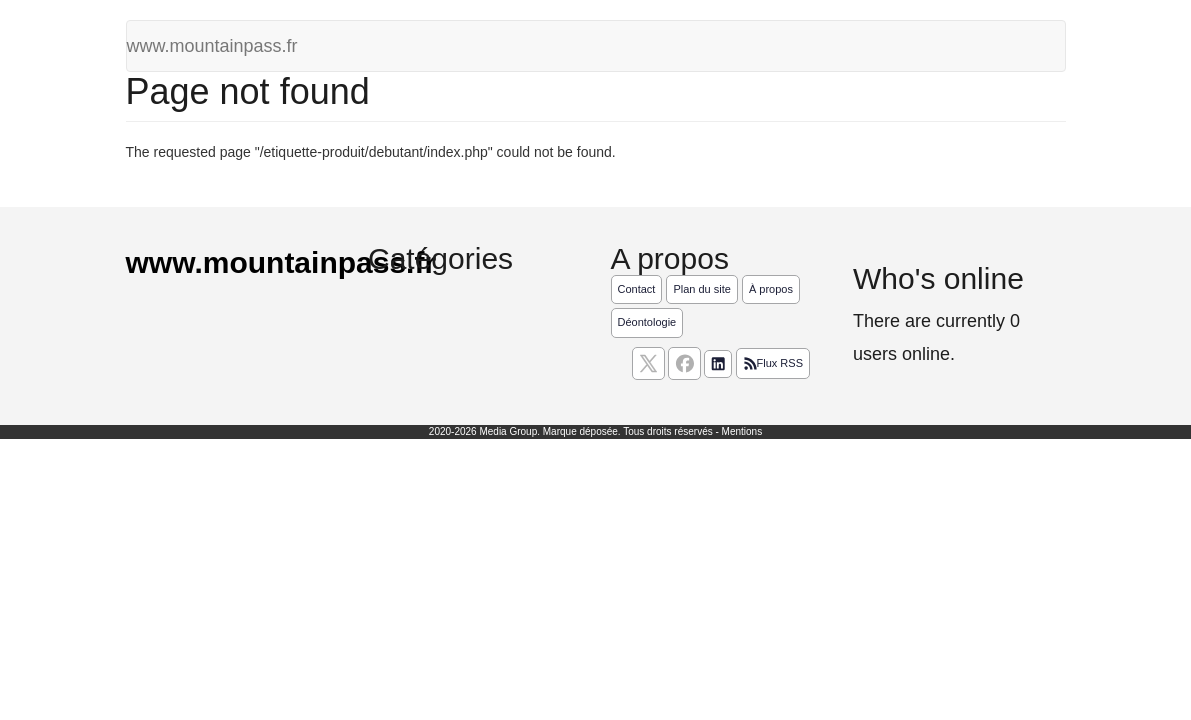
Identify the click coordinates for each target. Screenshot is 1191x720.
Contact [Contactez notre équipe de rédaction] (637, 289)
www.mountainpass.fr (212, 46)
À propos (771, 289)
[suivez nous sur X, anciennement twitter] (648, 363)
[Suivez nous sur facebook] (684, 363)
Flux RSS (773, 364)
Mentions (742, 431)
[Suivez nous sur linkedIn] (718, 364)
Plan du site (701, 289)
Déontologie (647, 322)
